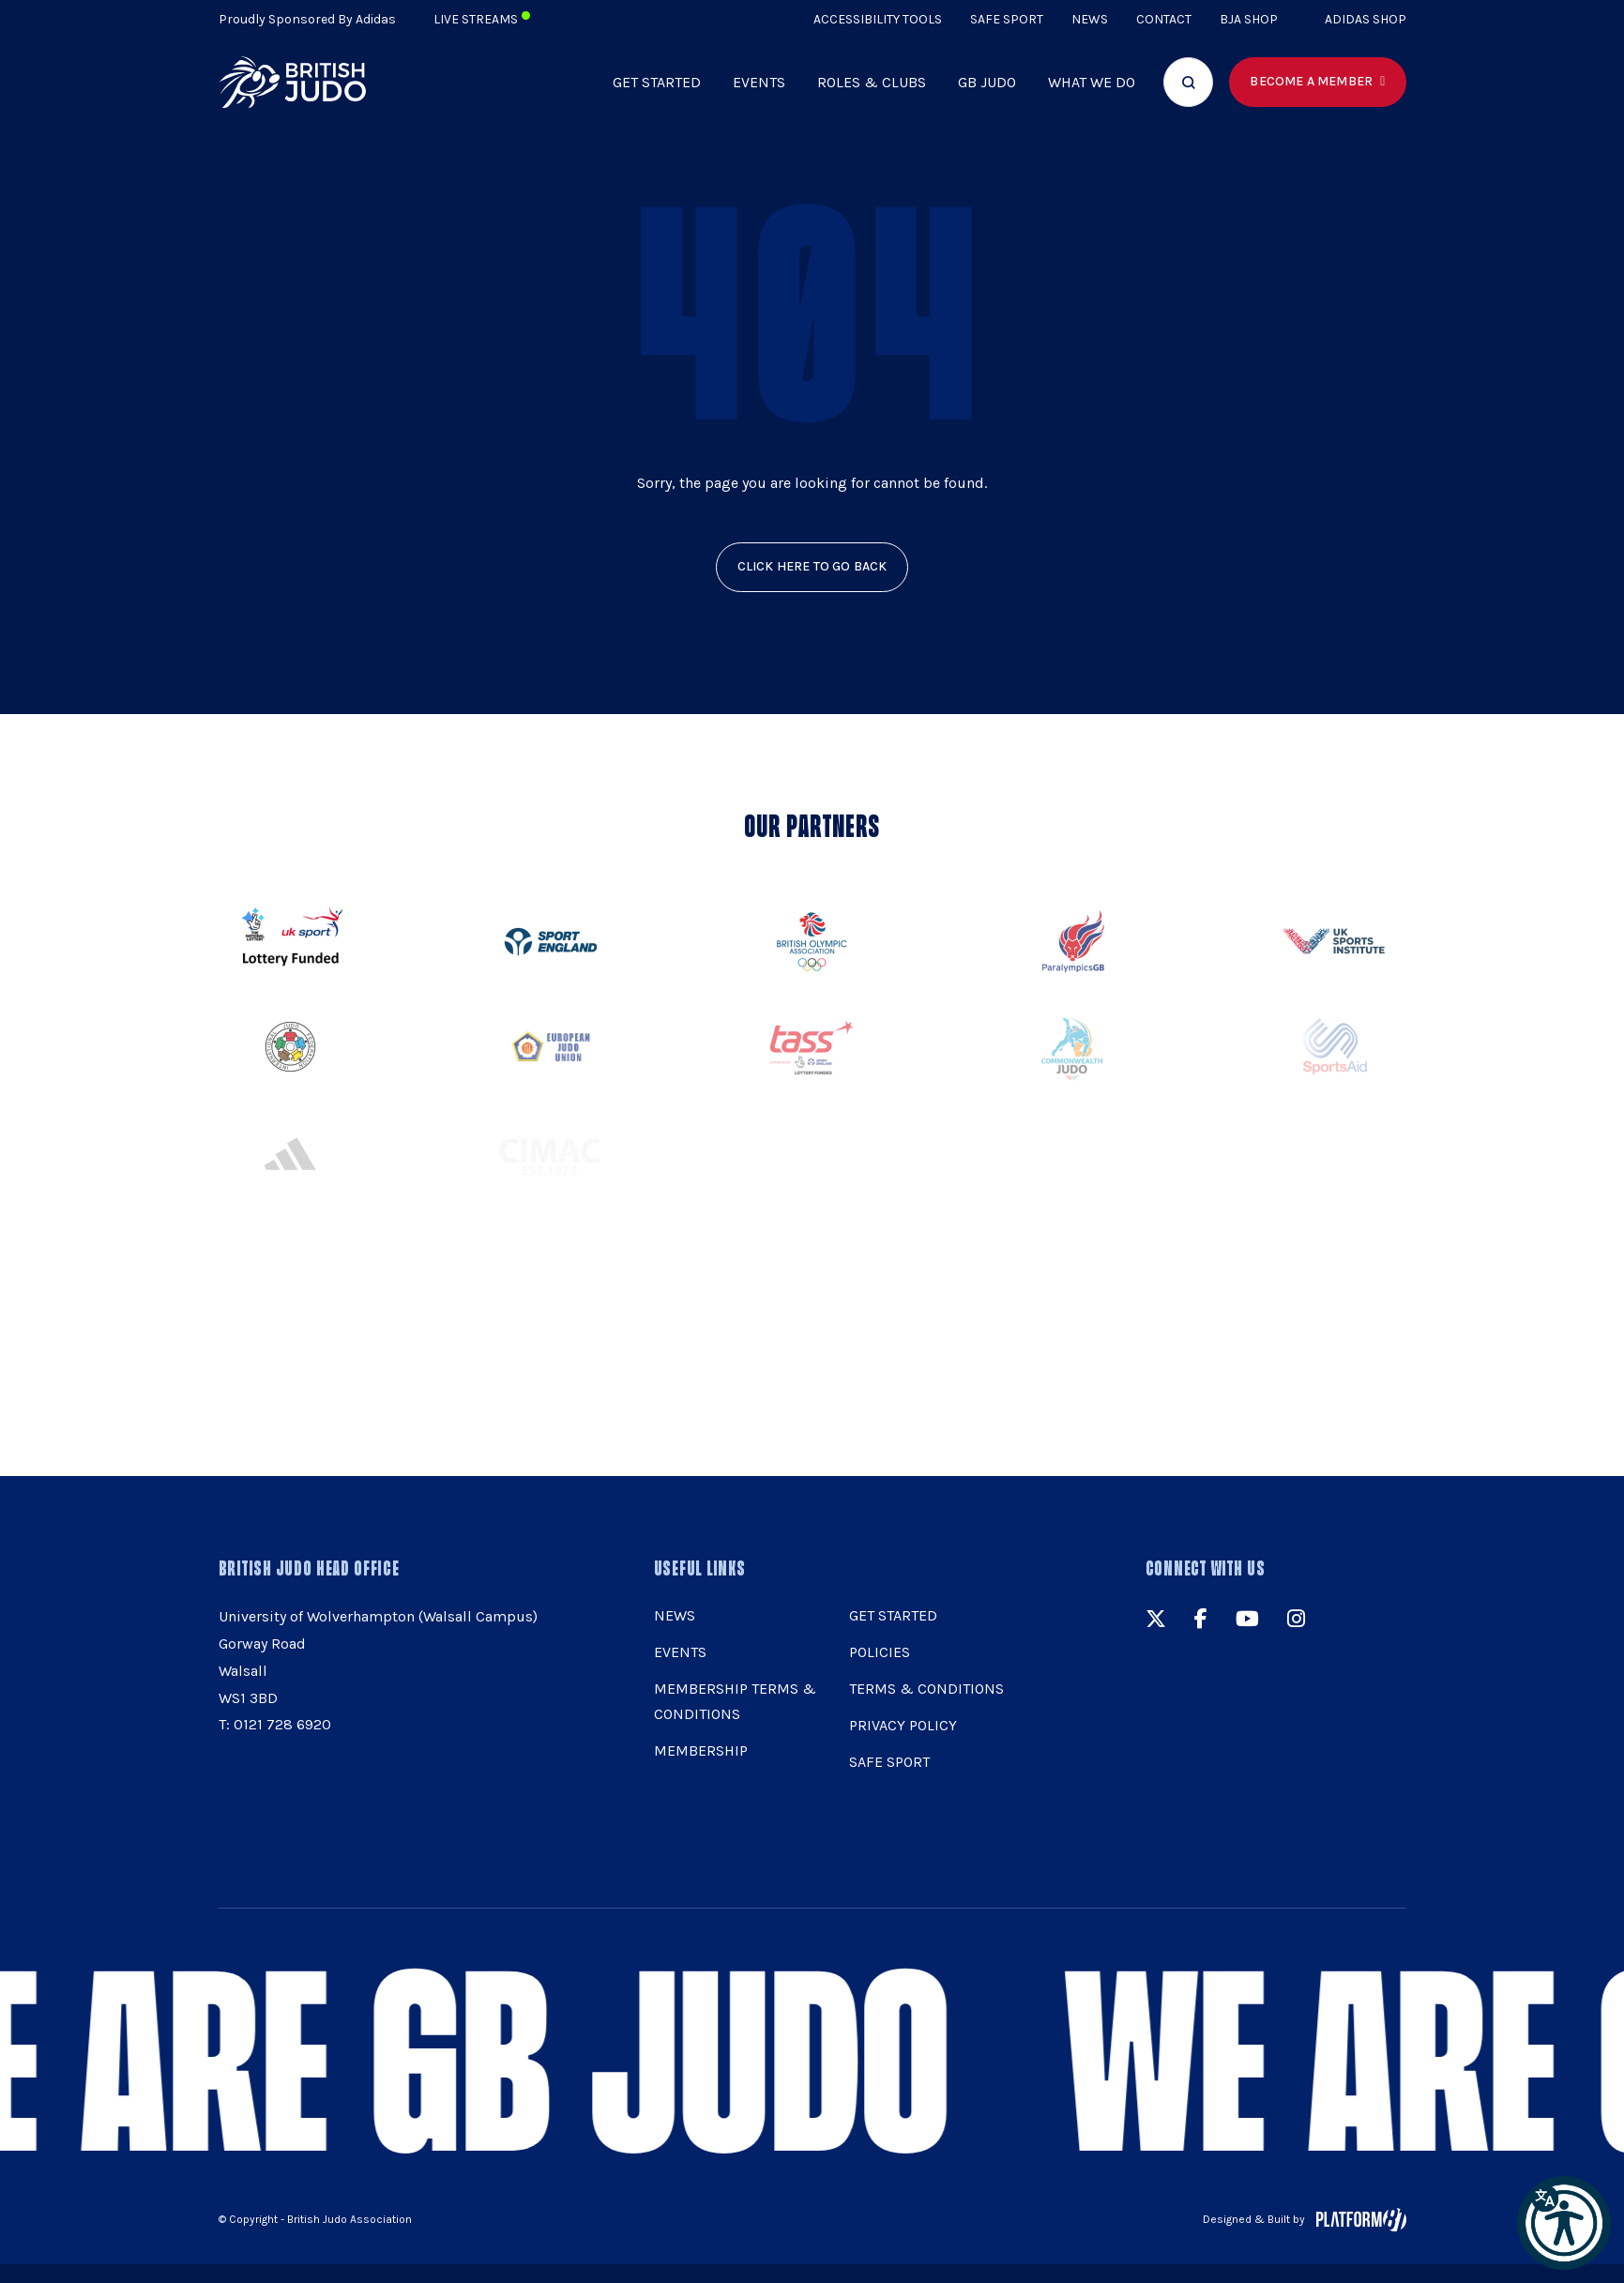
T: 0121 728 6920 (275, 1724)
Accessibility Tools (877, 19)
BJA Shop (1249, 19)
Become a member (1311, 81)
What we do (1091, 82)
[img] (293, 82)
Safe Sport (1006, 19)
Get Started (657, 82)
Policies (879, 1652)
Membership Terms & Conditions (735, 1701)
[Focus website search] (1188, 82)
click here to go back (812, 566)
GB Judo (987, 82)
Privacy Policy (903, 1725)
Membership (701, 1750)
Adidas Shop (1365, 19)
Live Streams (481, 19)
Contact (1163, 19)
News (1089, 19)
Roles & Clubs (871, 82)
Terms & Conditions (926, 1688)
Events (759, 82)
